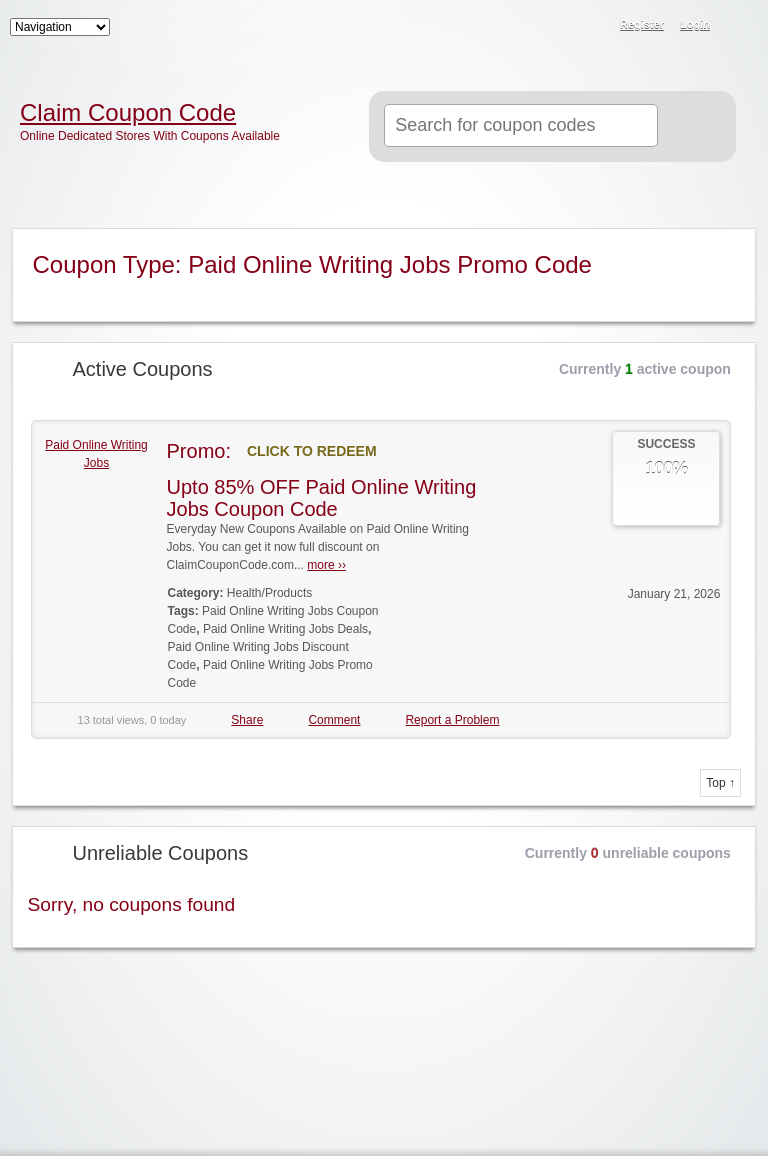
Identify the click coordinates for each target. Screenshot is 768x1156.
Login (695, 24)
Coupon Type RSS (728, 245)
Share (247, 720)
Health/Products (269, 593)
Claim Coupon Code (128, 113)
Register (642, 24)
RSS (740, 26)
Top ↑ (720, 783)
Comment (334, 720)
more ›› (326, 565)
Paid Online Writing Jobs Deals (285, 629)
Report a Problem (452, 720)
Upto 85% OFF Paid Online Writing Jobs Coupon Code (322, 498)
